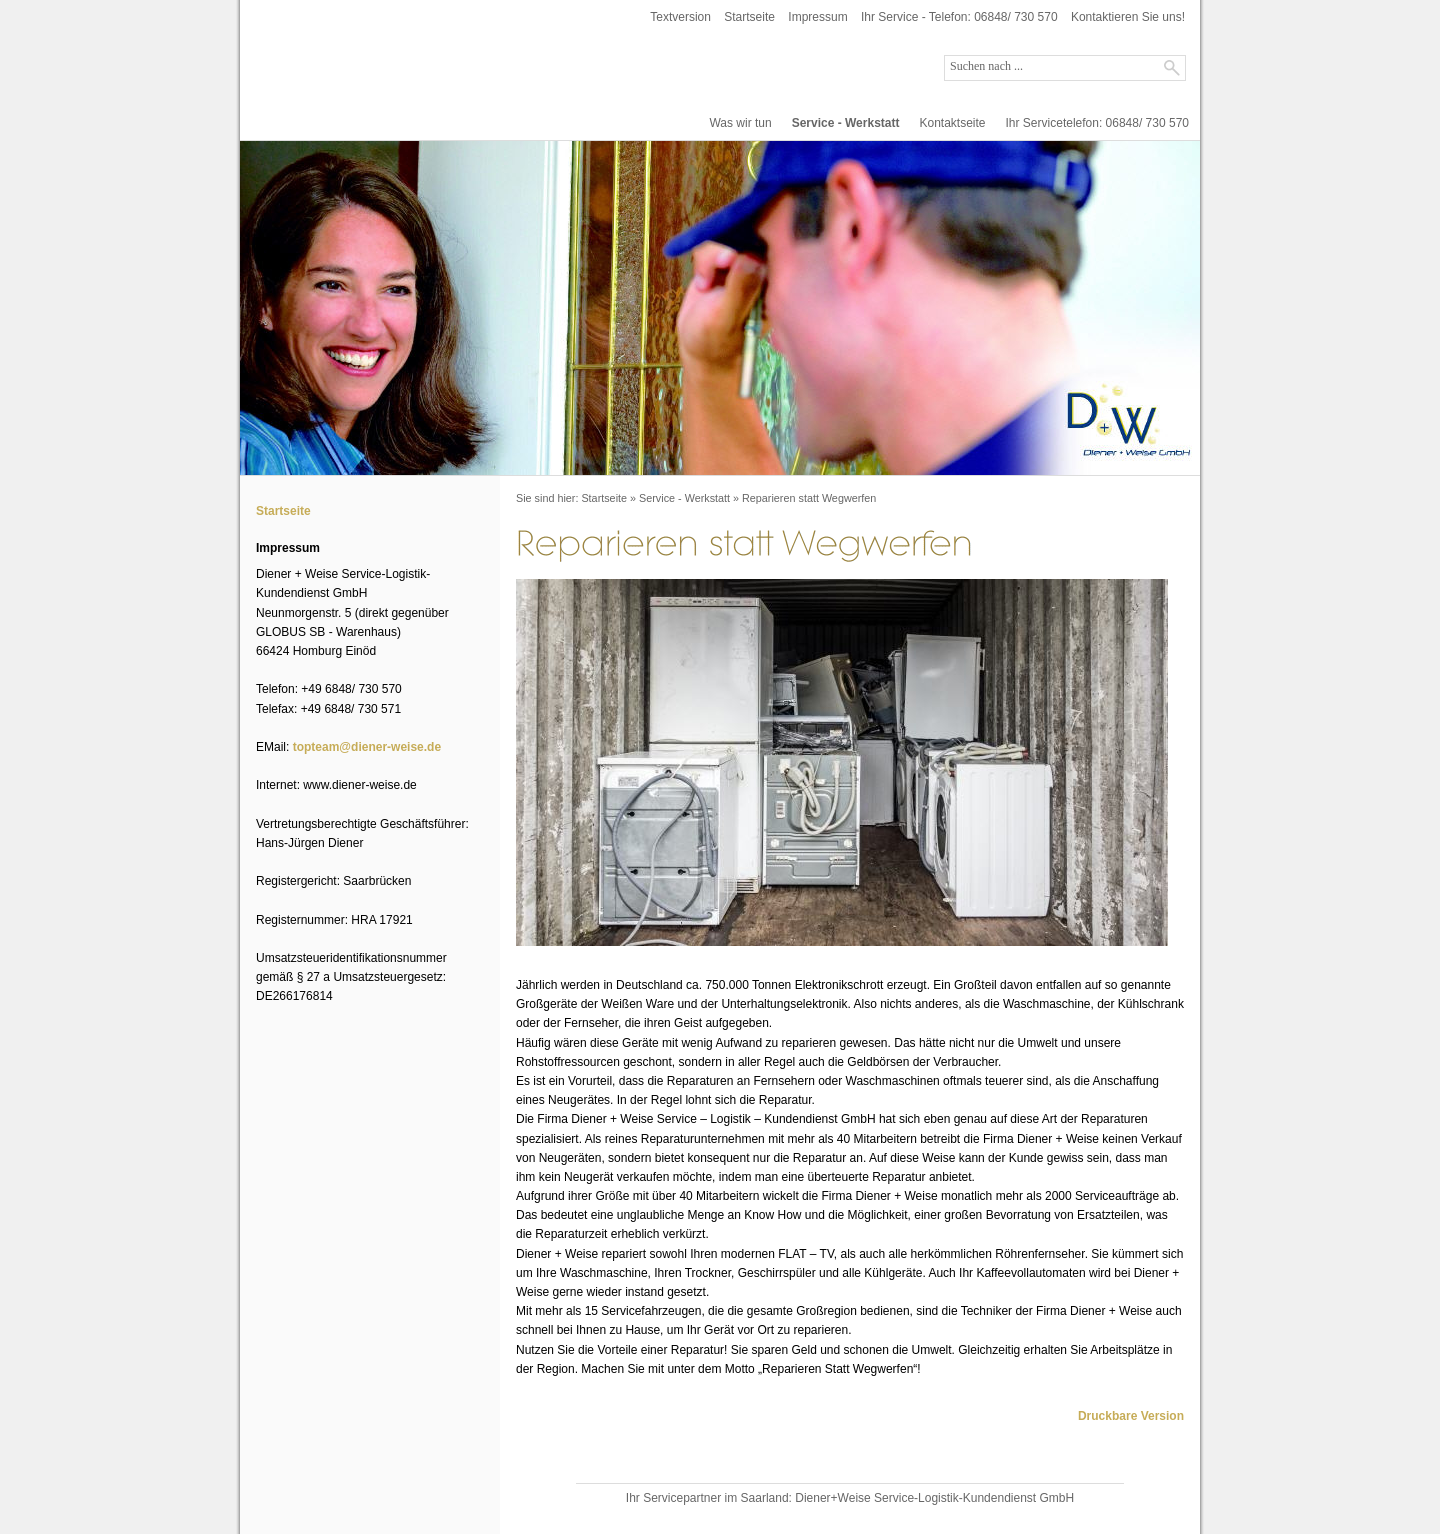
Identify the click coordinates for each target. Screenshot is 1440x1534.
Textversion (680, 17)
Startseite (749, 17)
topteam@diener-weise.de (367, 747)
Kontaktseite (952, 123)
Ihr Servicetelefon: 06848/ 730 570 (1097, 123)
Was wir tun (740, 123)
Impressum (817, 17)
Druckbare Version (1131, 1416)
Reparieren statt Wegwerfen (809, 498)
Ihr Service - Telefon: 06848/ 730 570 (959, 17)
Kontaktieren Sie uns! (1128, 17)
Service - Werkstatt (846, 123)
